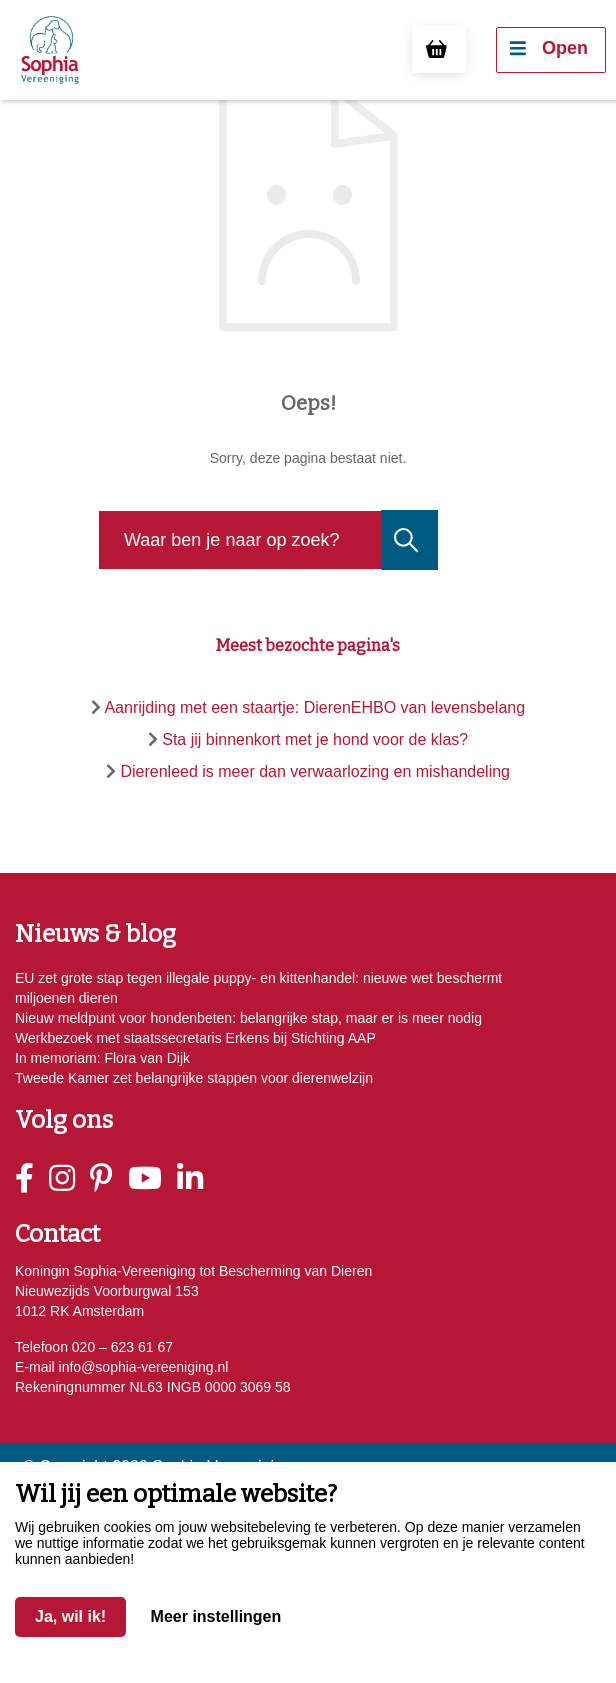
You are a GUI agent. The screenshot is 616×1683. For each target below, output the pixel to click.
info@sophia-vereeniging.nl (142, 1367)
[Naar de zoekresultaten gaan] (408, 540)
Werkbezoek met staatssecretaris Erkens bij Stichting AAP (195, 1038)
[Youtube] (152, 1178)
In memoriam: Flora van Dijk (102, 1058)
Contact (57, 1234)
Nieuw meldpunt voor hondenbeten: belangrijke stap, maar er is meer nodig (248, 1018)
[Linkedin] (197, 1178)
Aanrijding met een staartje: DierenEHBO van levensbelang (314, 707)
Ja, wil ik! (70, 1616)
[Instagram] (69, 1178)
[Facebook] (32, 1178)
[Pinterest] (109, 1178)
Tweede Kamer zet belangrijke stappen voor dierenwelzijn (194, 1078)
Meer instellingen (216, 1616)
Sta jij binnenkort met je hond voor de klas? (315, 739)
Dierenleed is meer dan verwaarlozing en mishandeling (315, 771)
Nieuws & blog (95, 934)
